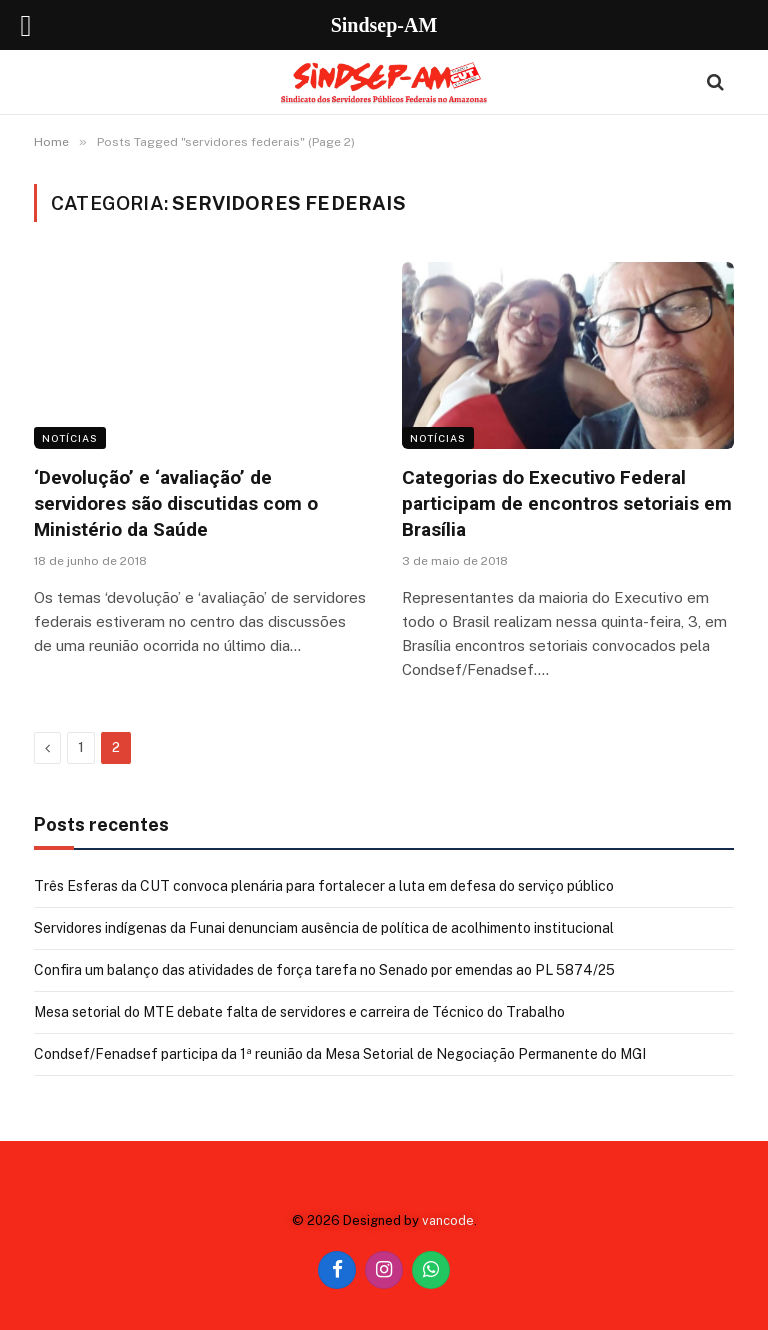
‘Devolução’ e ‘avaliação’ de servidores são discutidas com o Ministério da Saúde (176, 503)
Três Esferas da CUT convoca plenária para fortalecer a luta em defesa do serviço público (324, 886)
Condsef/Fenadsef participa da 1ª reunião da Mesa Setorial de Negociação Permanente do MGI (340, 1054)
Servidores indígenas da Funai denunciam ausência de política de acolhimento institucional (324, 928)
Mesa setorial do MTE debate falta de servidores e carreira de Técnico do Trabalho (299, 1012)
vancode (448, 1220)
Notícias (70, 438)
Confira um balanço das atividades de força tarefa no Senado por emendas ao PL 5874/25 (324, 970)
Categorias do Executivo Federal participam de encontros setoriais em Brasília (567, 503)
